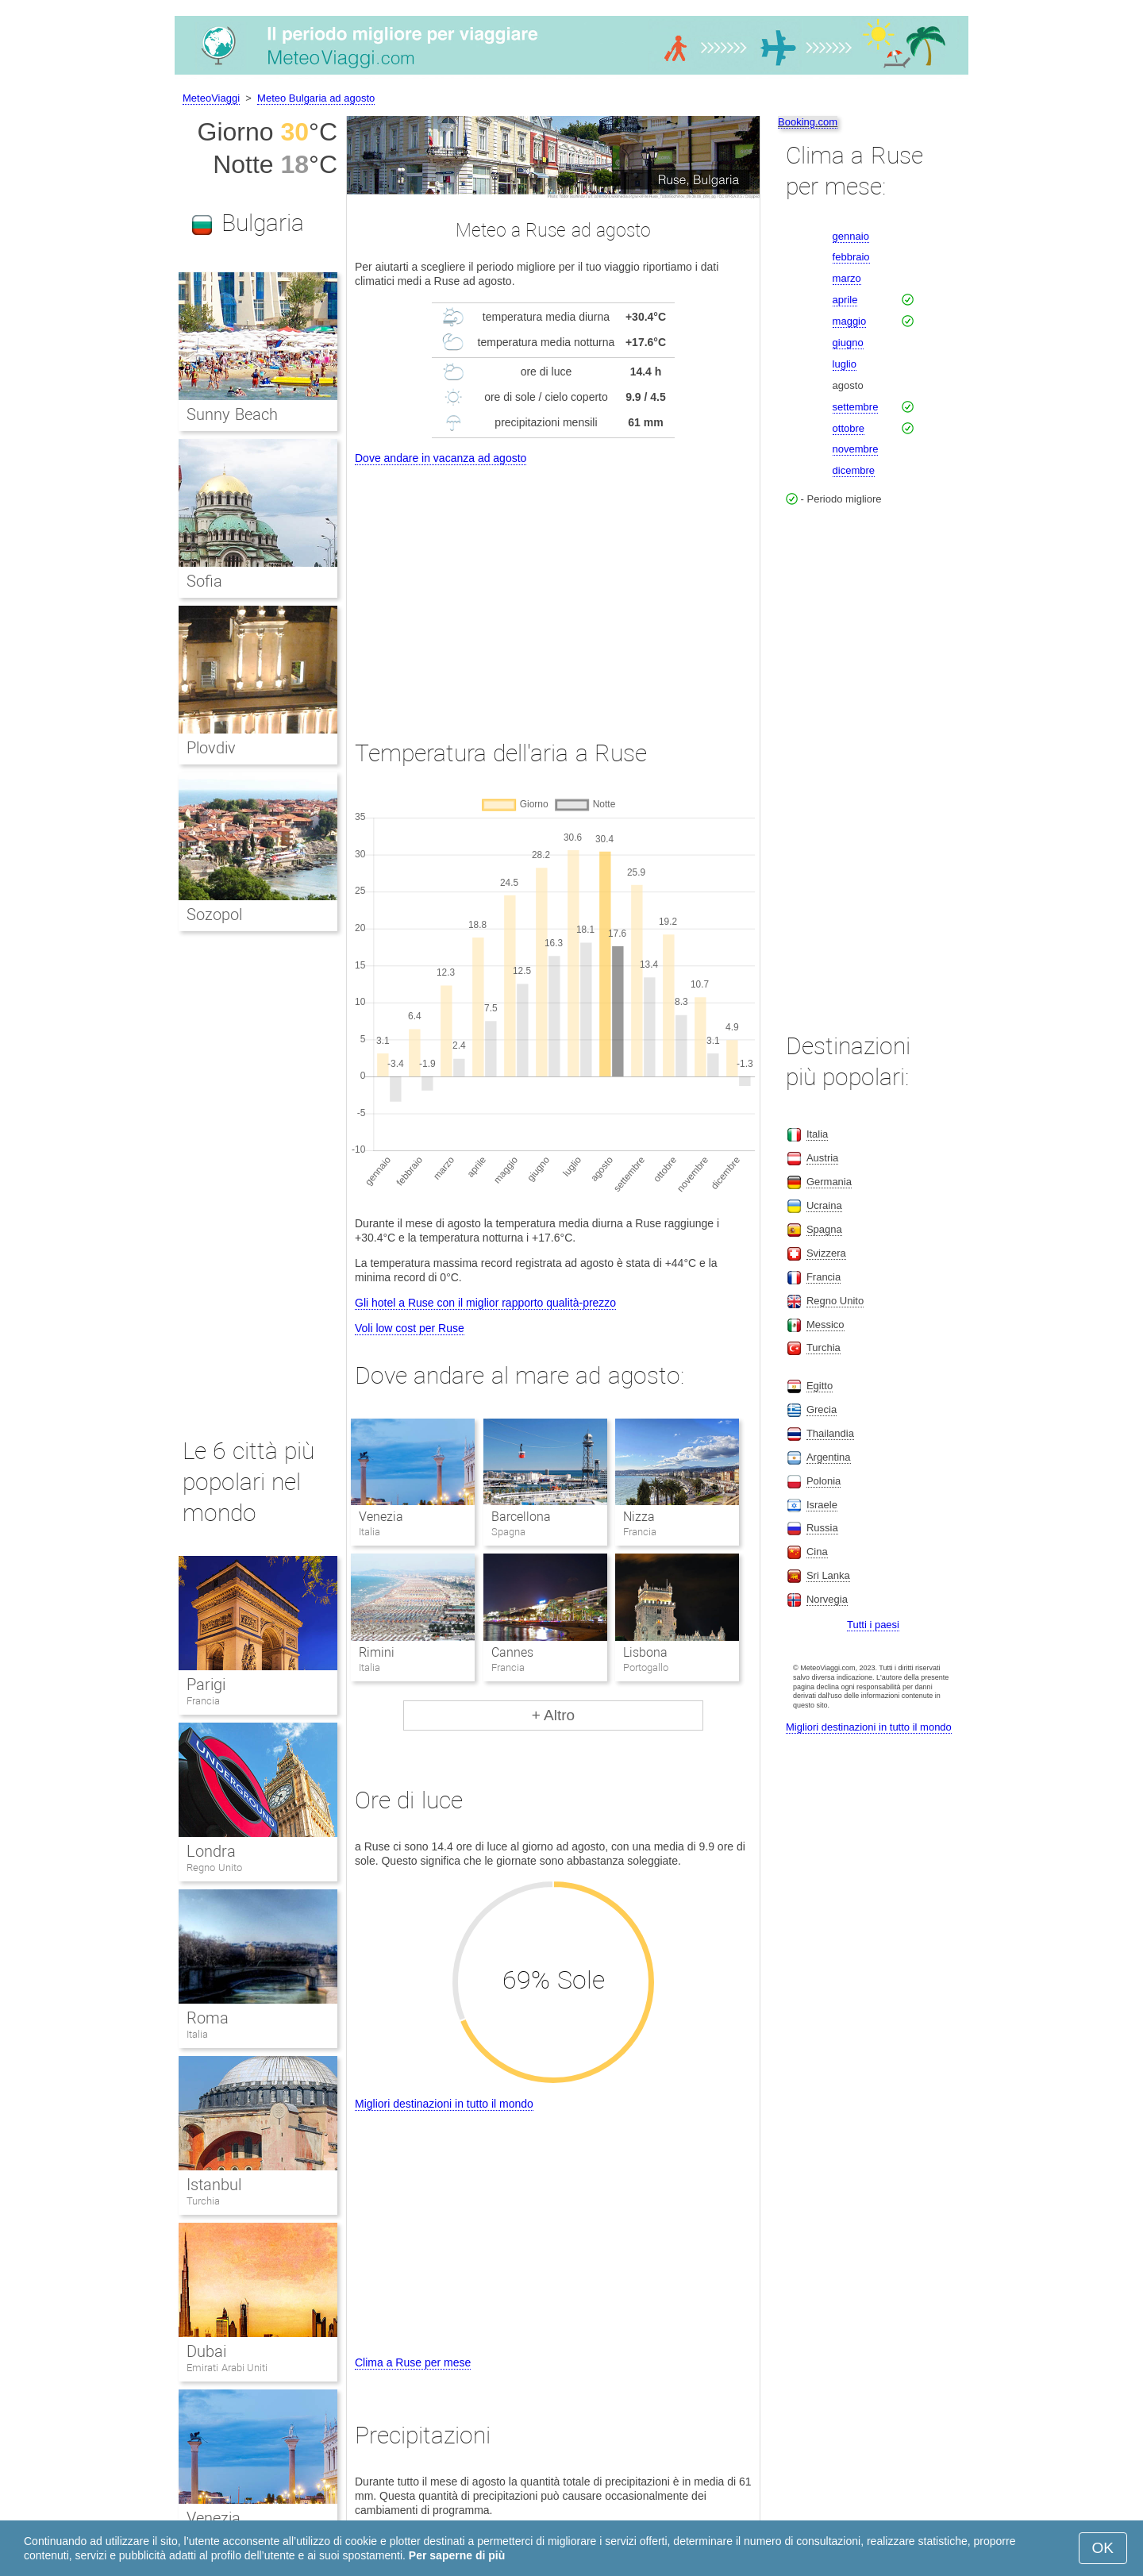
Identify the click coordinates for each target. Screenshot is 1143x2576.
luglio (844, 364)
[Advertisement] (553, 587)
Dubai (206, 2351)
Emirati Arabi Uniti (227, 2368)
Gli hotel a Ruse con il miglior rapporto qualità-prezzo (485, 1302)
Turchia (203, 2201)
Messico (825, 1324)
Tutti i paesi (873, 1625)
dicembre (854, 470)
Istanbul (214, 2184)
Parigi (206, 1684)
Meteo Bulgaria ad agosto (316, 98)
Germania (829, 1182)
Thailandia (830, 1433)
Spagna (824, 1229)
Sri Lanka (828, 1575)
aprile (845, 300)
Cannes (512, 1652)
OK (1103, 2547)
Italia (197, 2034)
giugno (848, 342)
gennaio (851, 236)
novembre (856, 449)
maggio (850, 321)
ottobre (848, 428)
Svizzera (826, 1253)
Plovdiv (211, 747)
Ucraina (824, 1205)
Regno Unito (214, 1867)
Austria (822, 1158)
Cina (817, 1552)
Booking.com (807, 122)
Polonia (823, 1481)
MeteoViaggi (211, 98)
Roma (208, 2017)
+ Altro (553, 1715)
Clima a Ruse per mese (413, 2362)
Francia (203, 1701)
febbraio (851, 257)
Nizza (639, 1516)
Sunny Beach (232, 414)
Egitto (819, 1386)
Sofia (204, 581)
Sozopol (214, 914)
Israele (821, 1505)
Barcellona (521, 1516)
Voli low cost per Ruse (409, 1328)
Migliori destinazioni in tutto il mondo (444, 2103)
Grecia (821, 1409)
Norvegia (827, 1599)
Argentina (828, 1457)
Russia (822, 1528)
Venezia (381, 1516)
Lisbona (645, 1652)
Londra (211, 1851)
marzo (847, 278)
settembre (856, 407)
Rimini (376, 1652)
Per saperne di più (457, 2555)
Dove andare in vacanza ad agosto (440, 458)
